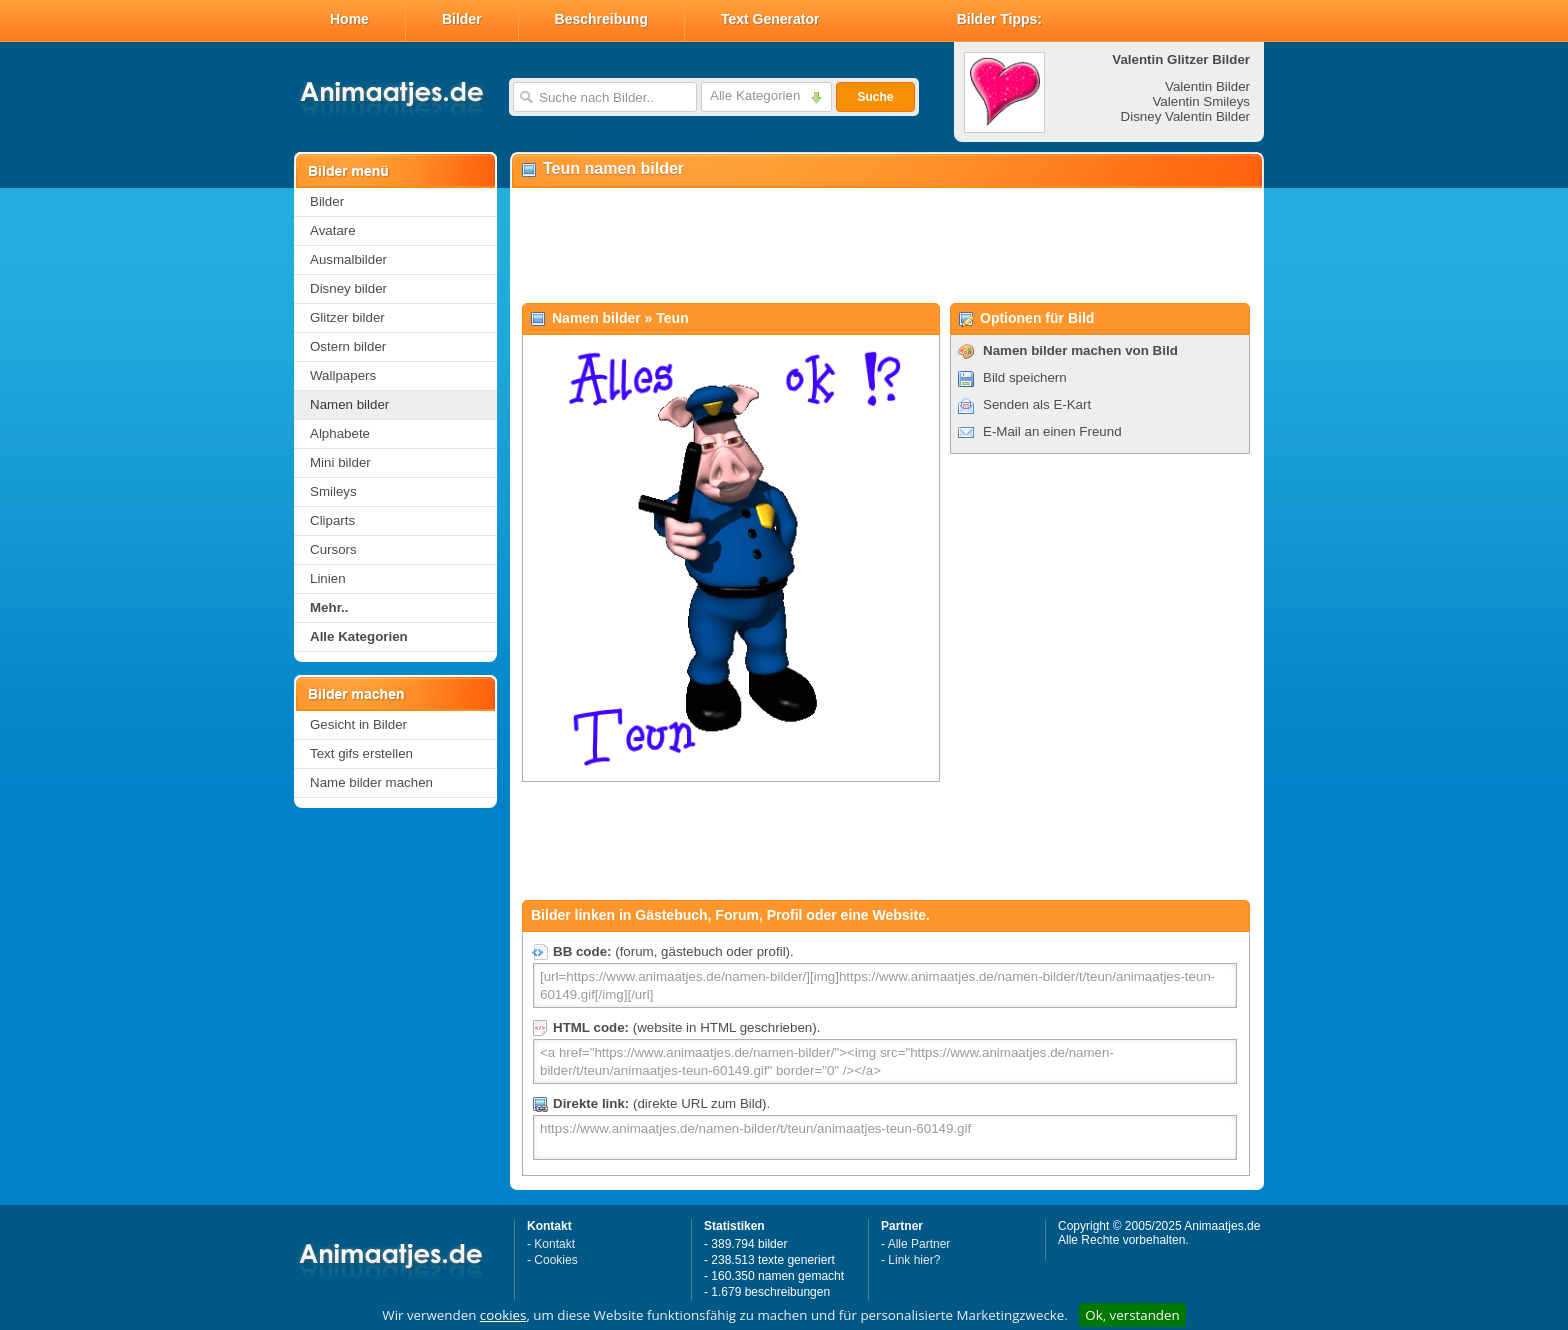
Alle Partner (919, 1244)
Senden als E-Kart (1037, 404)
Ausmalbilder (348, 259)
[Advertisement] (886, 246)
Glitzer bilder (347, 317)
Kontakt (554, 1244)
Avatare (333, 230)
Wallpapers (343, 375)
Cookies (555, 1260)
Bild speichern (1025, 377)
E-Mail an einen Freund (1052, 431)
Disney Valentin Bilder (1185, 116)
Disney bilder (348, 288)
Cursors (333, 549)
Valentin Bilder (1207, 86)
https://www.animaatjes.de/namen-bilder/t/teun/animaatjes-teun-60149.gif (885, 1137)
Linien (328, 578)
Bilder (462, 19)
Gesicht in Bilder (358, 724)
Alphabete (340, 433)
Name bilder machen (371, 782)
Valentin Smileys (1201, 101)
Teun (672, 318)
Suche (875, 97)
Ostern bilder (348, 346)
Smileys (333, 491)
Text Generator (770, 19)
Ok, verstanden (1132, 1315)
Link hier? (914, 1260)
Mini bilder (340, 462)
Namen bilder (349, 404)
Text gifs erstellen (361, 753)
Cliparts (332, 520)
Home (349, 19)
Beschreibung (601, 19)
